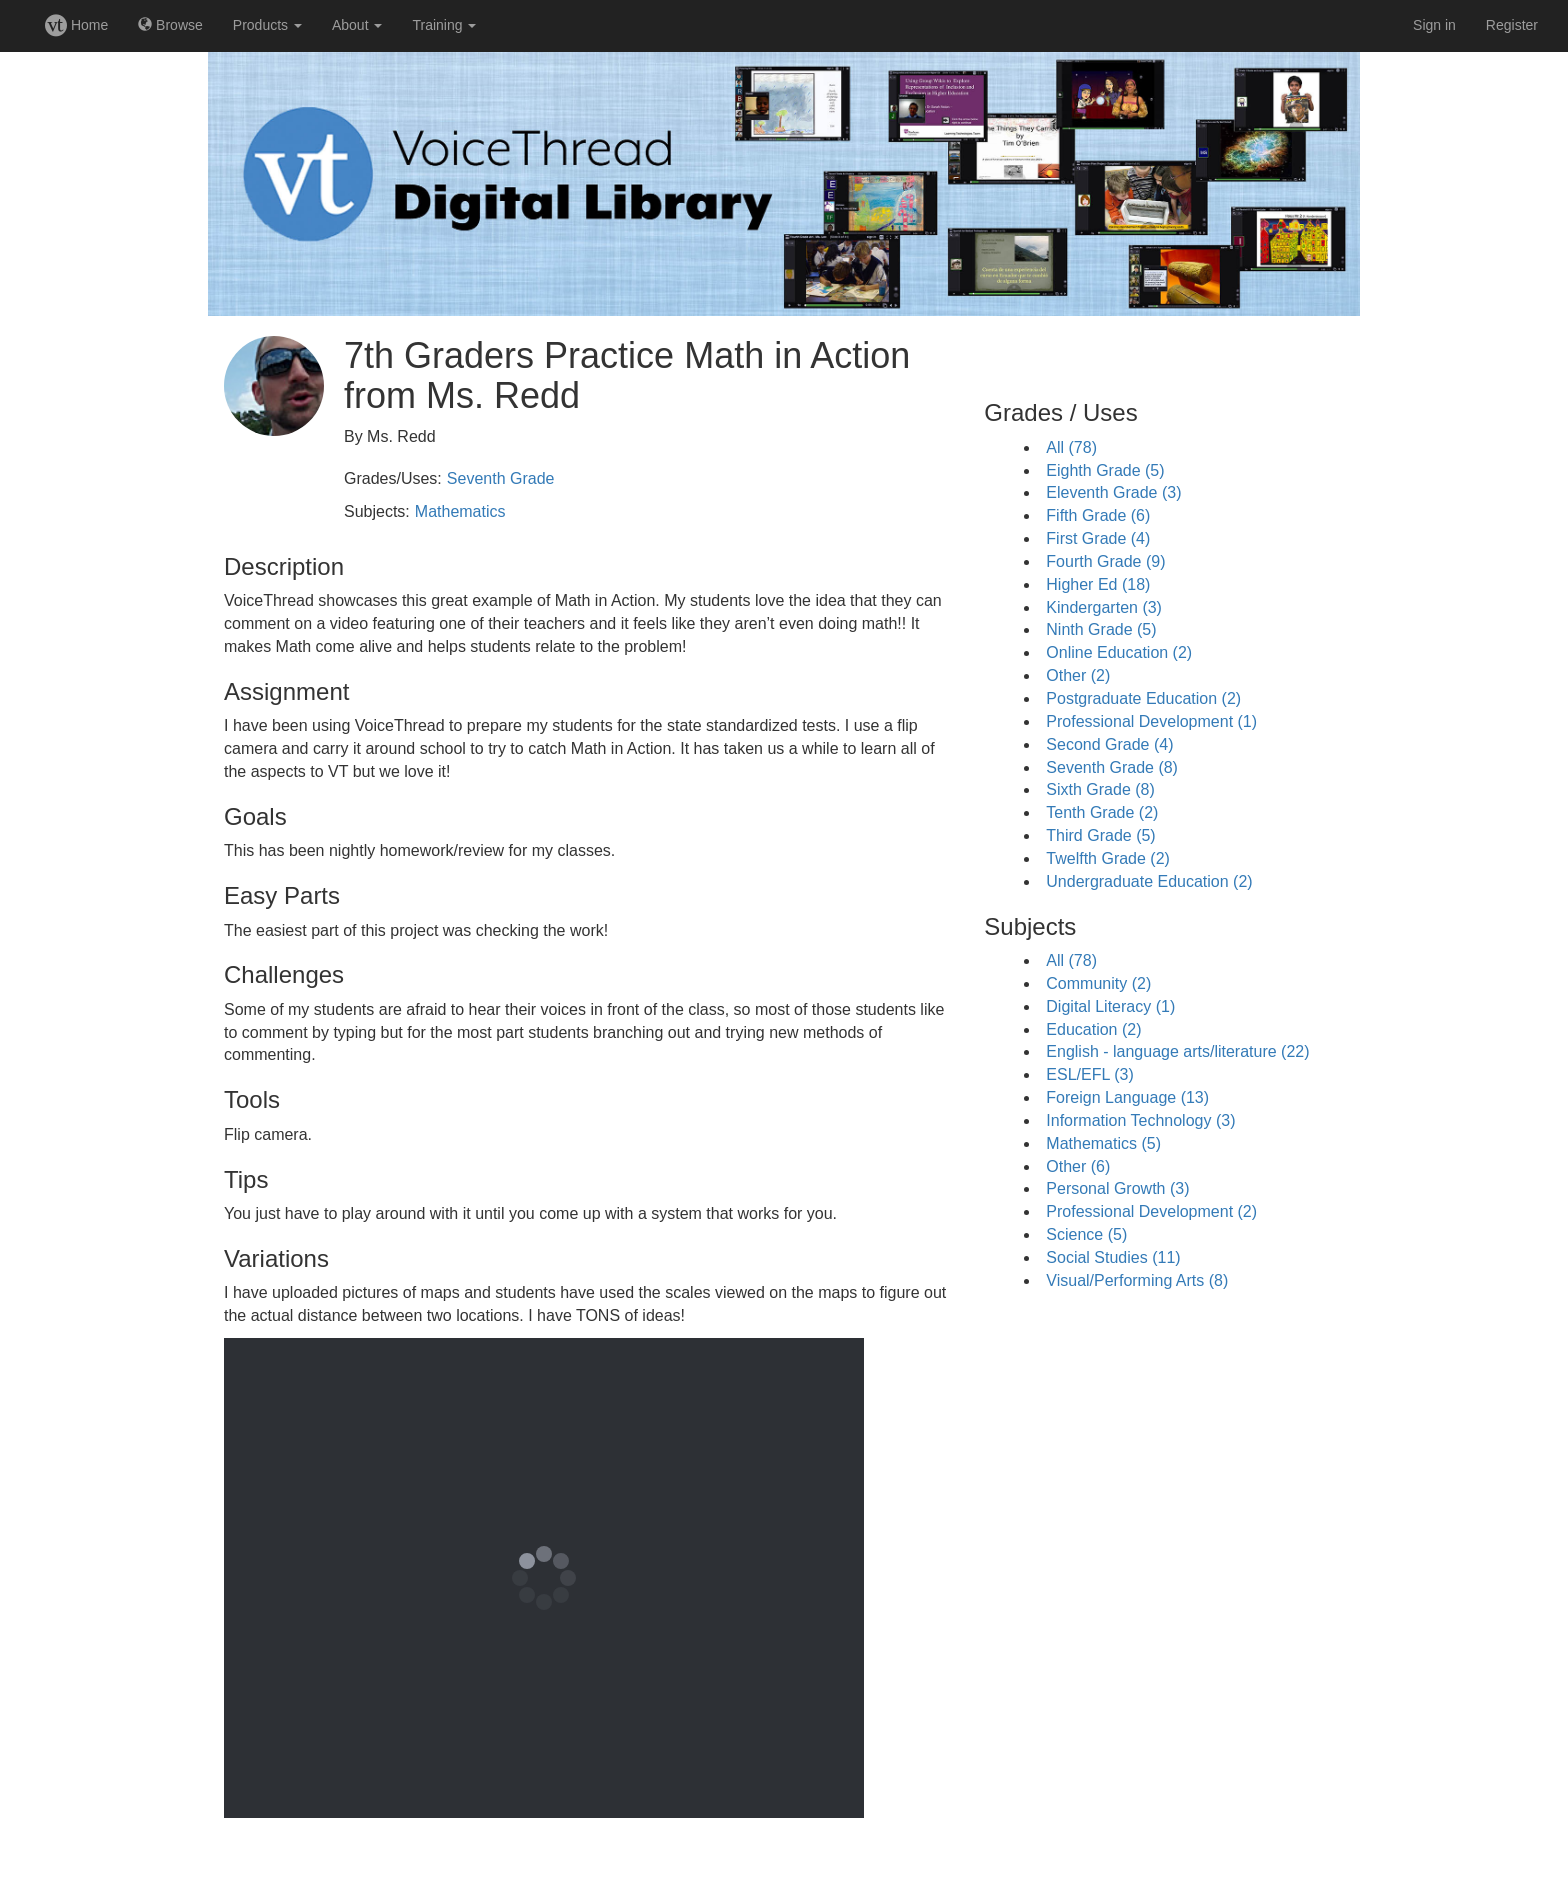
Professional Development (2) (1151, 1211)
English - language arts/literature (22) (1177, 1051)
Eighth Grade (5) (1105, 470)
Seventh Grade (501, 478)
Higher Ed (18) (1098, 584)
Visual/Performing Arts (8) (1137, 1280)
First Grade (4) (1098, 538)
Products (267, 25)
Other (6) (1078, 1166)
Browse (170, 25)
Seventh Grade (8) (1112, 767)
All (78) (1071, 447)
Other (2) (1078, 675)
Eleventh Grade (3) (1113, 492)
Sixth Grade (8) (1100, 789)
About (357, 25)
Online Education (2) (1119, 652)
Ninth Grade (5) (1101, 629)
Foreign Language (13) (1127, 1097)
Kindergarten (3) (1104, 607)
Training (444, 25)
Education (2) (1093, 1029)
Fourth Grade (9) (1105, 561)
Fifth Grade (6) (1098, 515)
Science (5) (1086, 1234)
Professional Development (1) (1151, 721)
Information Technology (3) (1140, 1120)
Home (76, 25)
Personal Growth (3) (1117, 1188)
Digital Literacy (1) (1110, 1006)
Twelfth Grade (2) (1108, 858)
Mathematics (460, 511)
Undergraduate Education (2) (1149, 881)
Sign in (1434, 25)
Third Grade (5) (1100, 835)
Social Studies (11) (1113, 1257)
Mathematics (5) (1103, 1143)
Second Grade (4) (1109, 744)
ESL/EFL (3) (1089, 1074)
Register (1512, 25)
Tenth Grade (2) (1102, 812)
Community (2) (1098, 983)
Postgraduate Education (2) (1143, 698)
